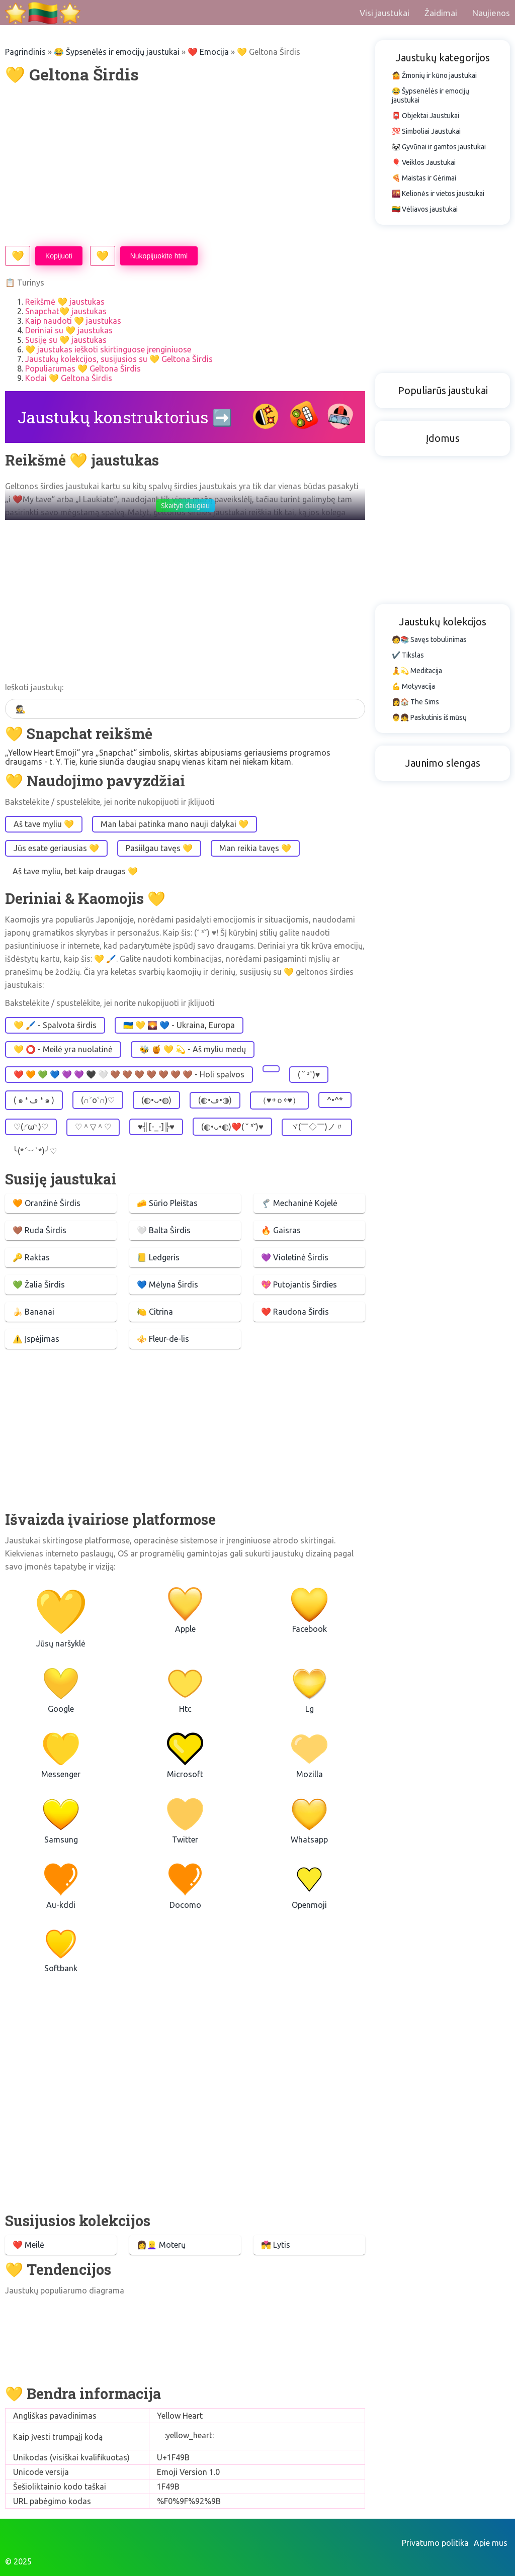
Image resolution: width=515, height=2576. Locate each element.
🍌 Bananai (33, 1311)
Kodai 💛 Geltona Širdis (68, 378)
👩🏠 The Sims (415, 702)
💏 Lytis (275, 2244)
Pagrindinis (25, 51)
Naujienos (491, 13)
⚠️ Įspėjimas (36, 1338)
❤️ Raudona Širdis (295, 1311)
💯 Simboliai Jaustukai (426, 131)
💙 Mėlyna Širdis (167, 1284)
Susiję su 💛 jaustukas (66, 339)
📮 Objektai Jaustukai (425, 116)
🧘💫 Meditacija (417, 671)
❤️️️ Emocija (208, 51)
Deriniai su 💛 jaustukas (69, 330)
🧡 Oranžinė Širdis (46, 1203)
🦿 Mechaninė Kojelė (299, 1203)
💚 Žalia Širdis (39, 1284)
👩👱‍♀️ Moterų (161, 2244)
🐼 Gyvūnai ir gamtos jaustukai (439, 147)
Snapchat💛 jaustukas (66, 311)
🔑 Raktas (31, 1257)
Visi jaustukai (384, 13)
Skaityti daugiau (185, 506)
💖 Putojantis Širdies (299, 1284)
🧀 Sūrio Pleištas (167, 1203)
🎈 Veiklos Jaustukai (424, 162)
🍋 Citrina (155, 1311)
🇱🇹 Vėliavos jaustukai (425, 209)
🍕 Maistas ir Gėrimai (424, 178)
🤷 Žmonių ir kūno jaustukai (434, 75)
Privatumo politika (435, 2542)
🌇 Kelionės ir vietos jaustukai (438, 194)
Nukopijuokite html (159, 256)
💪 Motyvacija (413, 686)
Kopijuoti (58, 256)
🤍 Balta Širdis (164, 1230)
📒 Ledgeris (158, 1257)
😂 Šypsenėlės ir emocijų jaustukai (117, 51)
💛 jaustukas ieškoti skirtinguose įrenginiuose (108, 349)
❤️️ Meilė (28, 2244)
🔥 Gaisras (281, 1230)
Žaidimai (440, 13)
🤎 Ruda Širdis (39, 1230)
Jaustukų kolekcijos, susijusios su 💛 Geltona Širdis (119, 358)
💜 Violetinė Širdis (294, 1257)
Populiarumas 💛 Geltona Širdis (83, 368)
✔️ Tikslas (408, 655)
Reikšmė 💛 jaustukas (65, 301)
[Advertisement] (185, 165)
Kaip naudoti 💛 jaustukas (73, 320)
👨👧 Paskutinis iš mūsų (429, 717)
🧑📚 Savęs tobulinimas (429, 639)
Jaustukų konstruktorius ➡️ (125, 417)
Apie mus (490, 2542)
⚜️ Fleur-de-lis (163, 1338)
